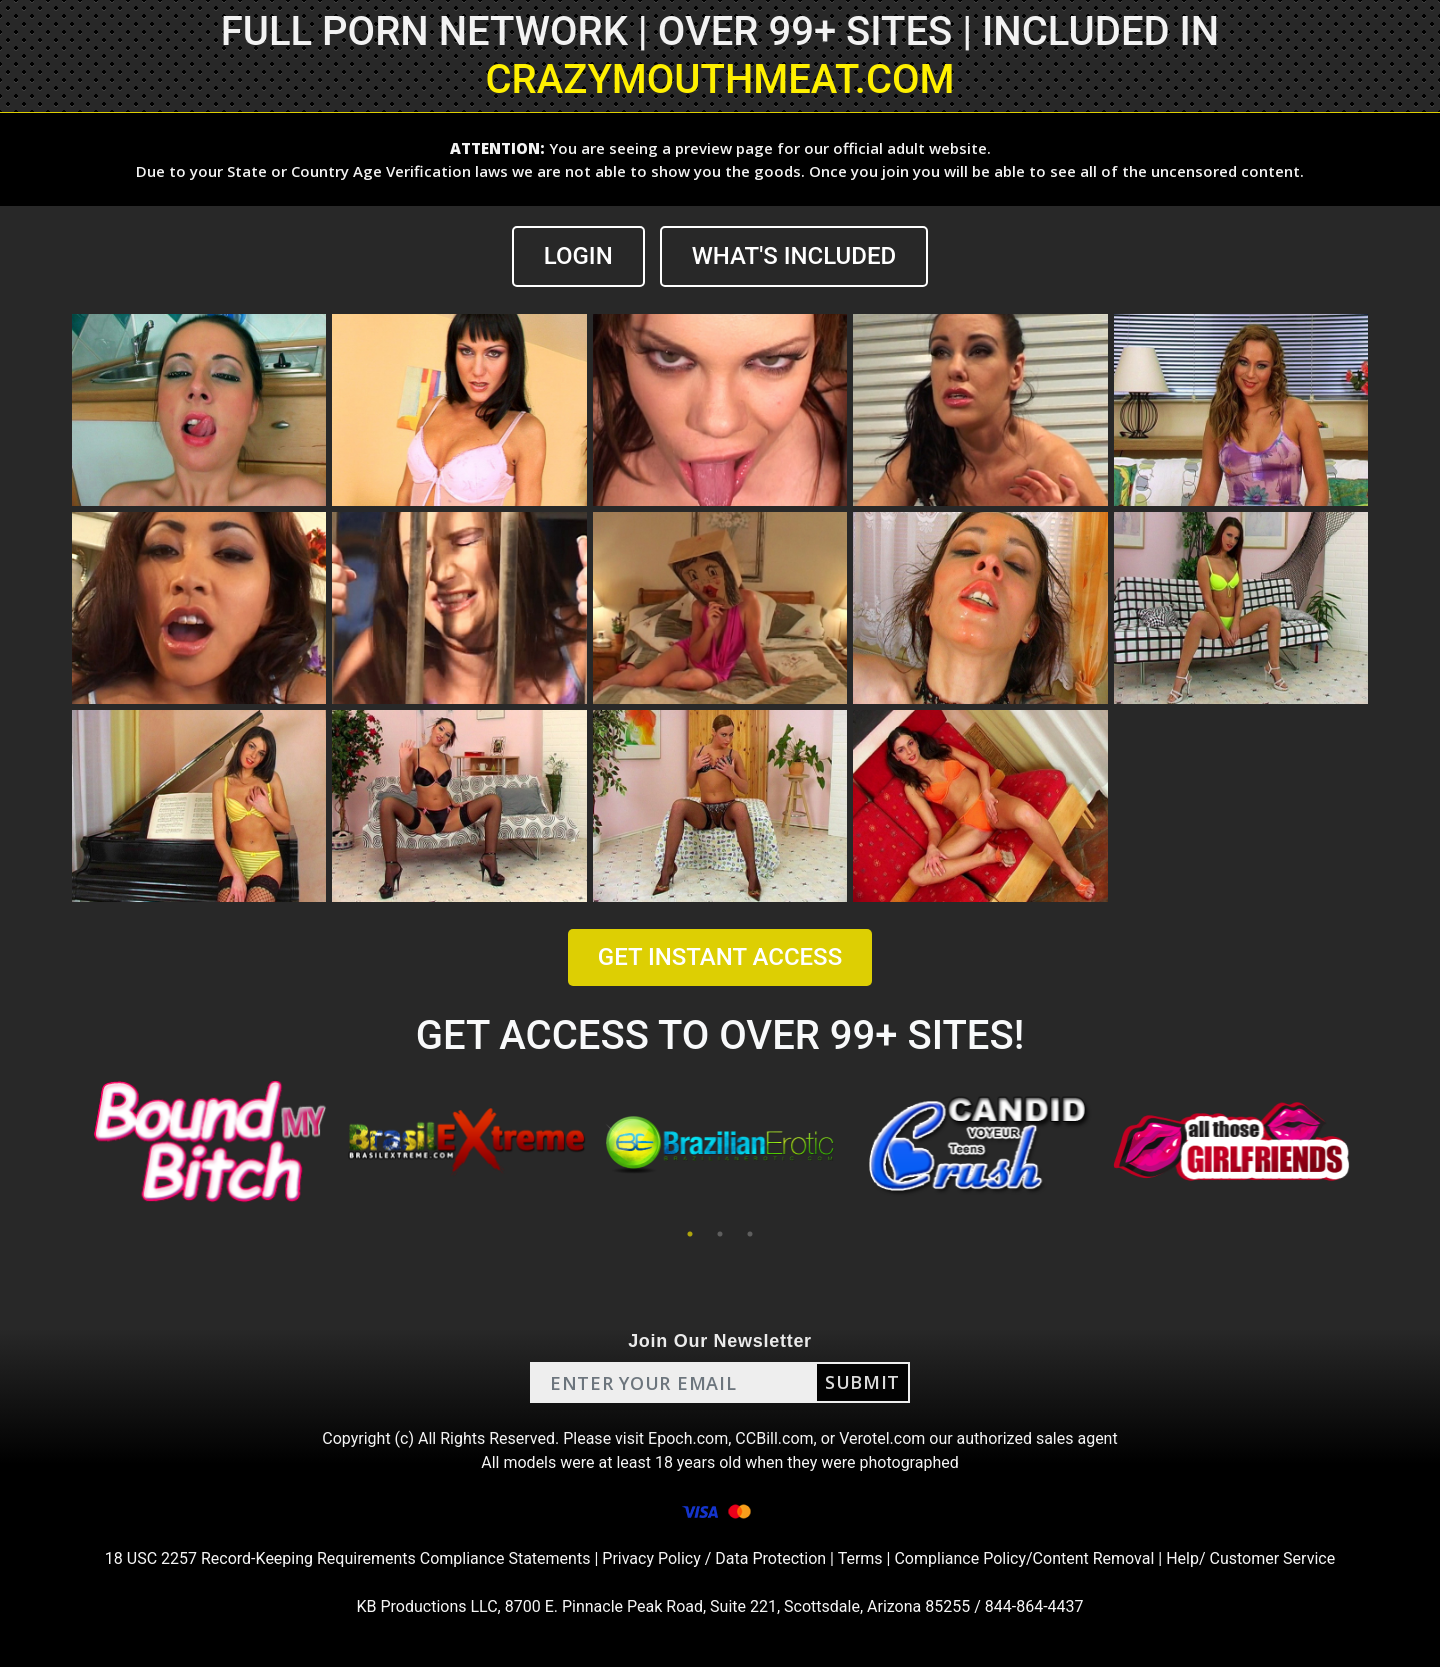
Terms (860, 1558)
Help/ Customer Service (1250, 1558)
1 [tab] (690, 1234)
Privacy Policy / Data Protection (714, 1558)
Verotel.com (882, 1438)
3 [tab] (750, 1234)
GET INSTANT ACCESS (720, 957)
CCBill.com (774, 1438)
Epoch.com (688, 1438)
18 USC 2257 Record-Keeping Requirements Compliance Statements (348, 1558)
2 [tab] (720, 1234)
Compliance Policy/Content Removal (1024, 1558)
